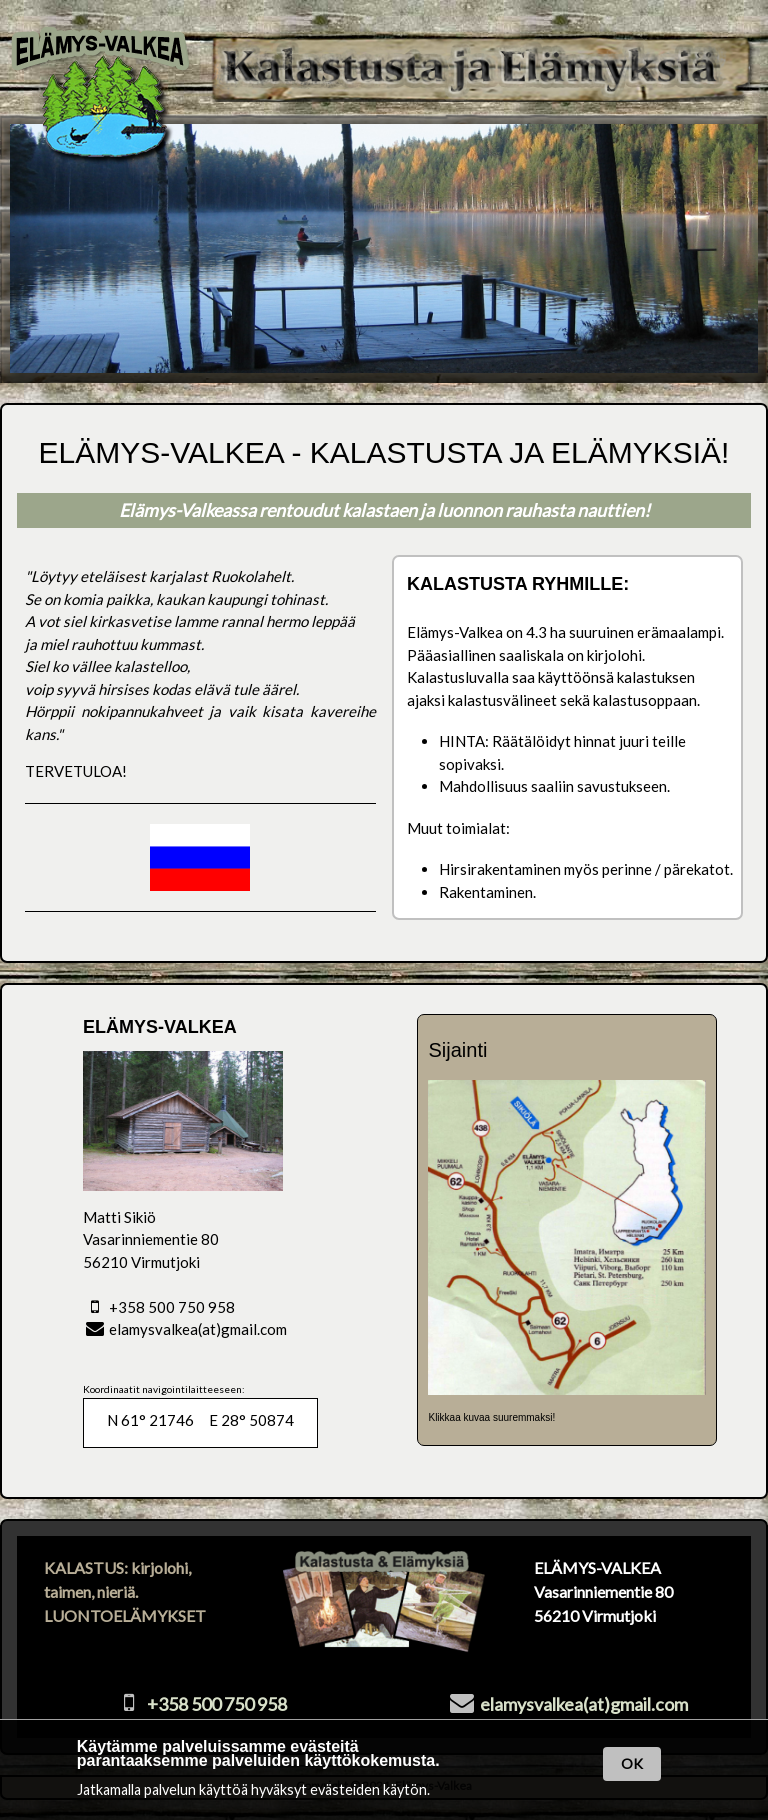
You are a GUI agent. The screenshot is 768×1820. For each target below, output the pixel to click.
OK (632, 1763)
